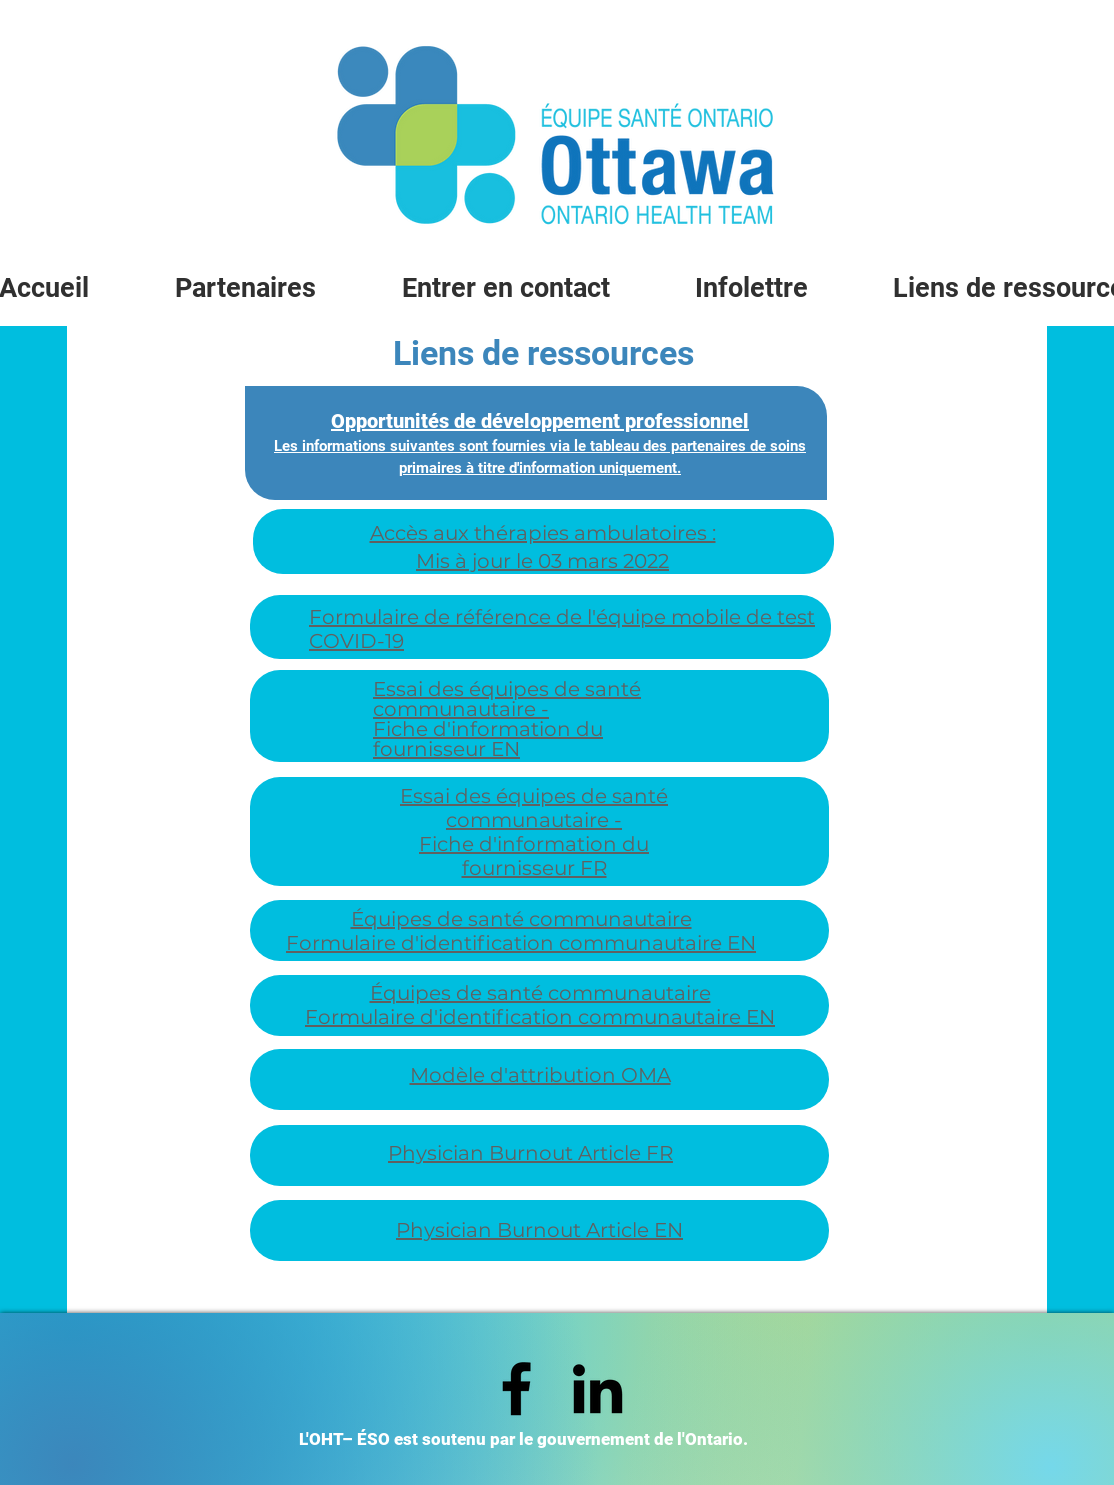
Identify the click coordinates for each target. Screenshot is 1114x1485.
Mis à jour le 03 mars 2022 (542, 561)
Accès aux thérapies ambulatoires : (543, 533)
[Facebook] (516, 1388)
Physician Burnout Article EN (539, 1230)
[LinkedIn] (597, 1388)
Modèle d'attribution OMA (540, 1075)
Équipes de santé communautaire (521, 919)
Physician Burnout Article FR (530, 1153)
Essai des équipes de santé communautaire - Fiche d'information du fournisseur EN (507, 719)
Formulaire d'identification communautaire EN (521, 943)
